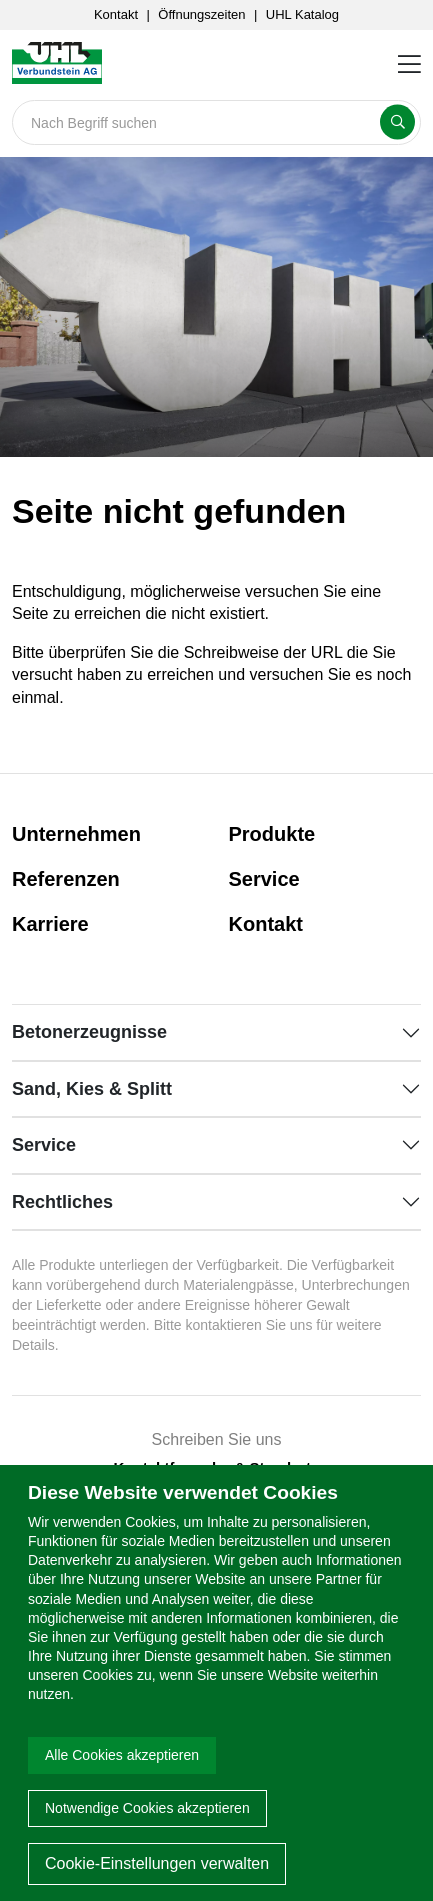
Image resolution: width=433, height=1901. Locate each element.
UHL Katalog (302, 14)
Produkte (272, 834)
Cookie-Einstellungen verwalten (157, 1863)
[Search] (216, 122)
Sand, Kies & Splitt (92, 1089)
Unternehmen (76, 834)
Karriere (50, 924)
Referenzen (66, 879)
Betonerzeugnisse (89, 1032)
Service (264, 879)
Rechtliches (62, 1202)
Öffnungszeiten (201, 14)
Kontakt (116, 14)
